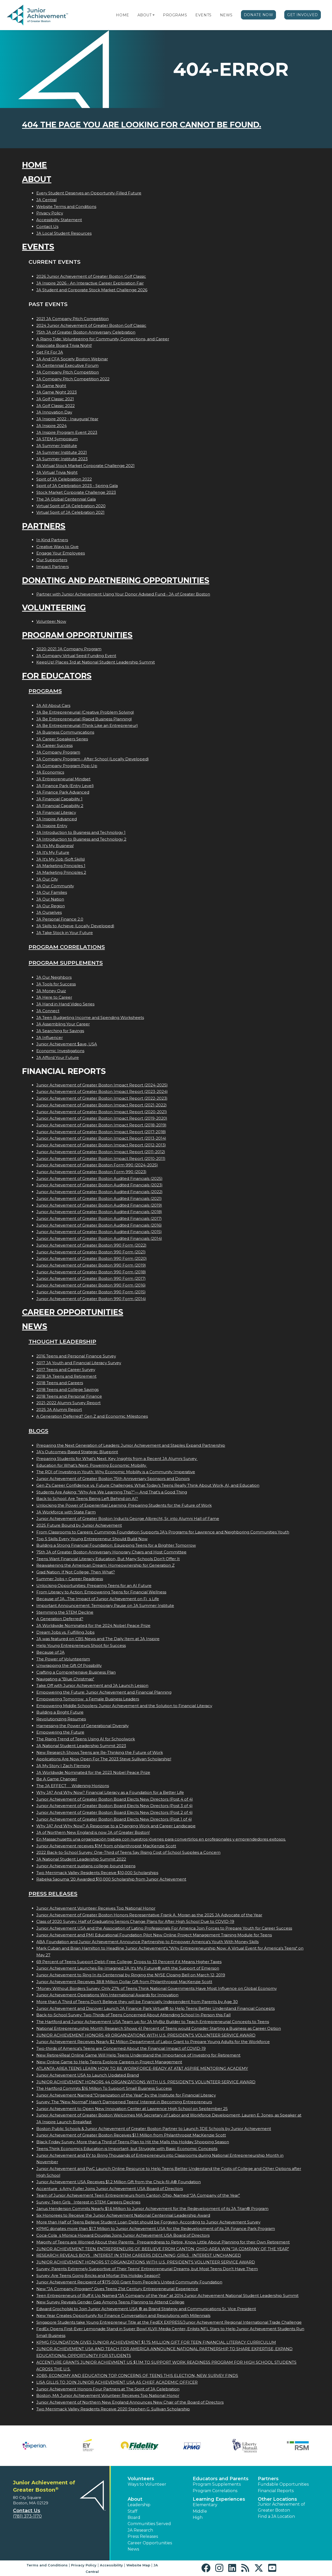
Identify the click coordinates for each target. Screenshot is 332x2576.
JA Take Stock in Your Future (64, 932)
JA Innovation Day (54, 412)
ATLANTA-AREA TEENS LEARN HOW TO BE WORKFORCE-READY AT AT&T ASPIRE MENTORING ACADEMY (142, 2068)
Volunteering (54, 607)
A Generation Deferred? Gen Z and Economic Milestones (92, 1416)
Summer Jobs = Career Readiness (69, 1578)
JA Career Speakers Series (62, 738)
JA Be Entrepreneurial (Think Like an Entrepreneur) (87, 725)
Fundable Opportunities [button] (283, 2484)
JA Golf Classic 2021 (55, 398)
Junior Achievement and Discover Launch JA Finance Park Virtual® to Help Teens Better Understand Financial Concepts (155, 2008)
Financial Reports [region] (276, 2490)
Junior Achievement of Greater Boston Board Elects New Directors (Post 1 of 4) (114, 1819)
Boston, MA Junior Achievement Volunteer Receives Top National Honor (107, 2395)
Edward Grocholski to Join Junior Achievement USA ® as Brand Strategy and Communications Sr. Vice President (146, 2308)
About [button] (135, 2499)
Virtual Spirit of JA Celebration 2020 (71, 505)
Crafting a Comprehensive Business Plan (76, 1672)
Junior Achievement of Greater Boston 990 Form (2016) (91, 1285)
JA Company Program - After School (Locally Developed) (92, 758)
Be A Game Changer (56, 1778)
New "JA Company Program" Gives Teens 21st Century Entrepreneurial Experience (117, 2288)
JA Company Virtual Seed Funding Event (76, 655)
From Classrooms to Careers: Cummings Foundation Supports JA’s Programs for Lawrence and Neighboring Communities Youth (162, 1532)
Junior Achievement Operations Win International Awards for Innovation (107, 1994)
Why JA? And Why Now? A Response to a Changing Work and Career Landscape (116, 1825)
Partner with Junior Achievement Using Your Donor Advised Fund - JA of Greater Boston (123, 594)
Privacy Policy (49, 213)
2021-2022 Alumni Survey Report (68, 1402)
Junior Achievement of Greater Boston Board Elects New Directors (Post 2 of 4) (114, 1812)
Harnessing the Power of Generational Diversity (82, 1725)
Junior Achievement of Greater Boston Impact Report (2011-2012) (100, 1151)
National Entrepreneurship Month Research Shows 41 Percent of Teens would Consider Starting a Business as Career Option (158, 2028)
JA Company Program (58, 752)
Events (203, 15)
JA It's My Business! (55, 845)
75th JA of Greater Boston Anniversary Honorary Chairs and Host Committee (111, 1552)
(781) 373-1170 (27, 2516)
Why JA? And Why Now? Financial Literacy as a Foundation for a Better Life (110, 1792)
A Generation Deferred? (59, 1618)
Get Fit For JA (49, 352)
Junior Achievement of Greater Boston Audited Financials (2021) (99, 1198)
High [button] (198, 2517)
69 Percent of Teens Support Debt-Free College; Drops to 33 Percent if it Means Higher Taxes (129, 1961)
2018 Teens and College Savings (67, 1389)
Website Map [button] (138, 2565)
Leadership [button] (139, 2504)
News (226, 15)
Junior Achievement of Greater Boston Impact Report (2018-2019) (101, 1125)
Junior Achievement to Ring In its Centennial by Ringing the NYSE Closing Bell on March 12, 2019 (130, 1974)
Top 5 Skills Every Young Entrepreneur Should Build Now (92, 1538)
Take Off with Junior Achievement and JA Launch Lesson (92, 1685)
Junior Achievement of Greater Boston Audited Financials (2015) (99, 1231)
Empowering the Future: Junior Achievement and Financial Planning (103, 1692)
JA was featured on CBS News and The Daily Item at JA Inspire (98, 1638)
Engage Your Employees (60, 553)
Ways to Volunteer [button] (147, 2484)
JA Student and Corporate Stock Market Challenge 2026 (91, 289)
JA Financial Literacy (56, 812)
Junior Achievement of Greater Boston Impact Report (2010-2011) (100, 1158)
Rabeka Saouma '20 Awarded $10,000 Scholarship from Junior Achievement (111, 1879)
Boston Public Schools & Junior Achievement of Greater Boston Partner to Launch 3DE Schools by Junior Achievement (153, 2128)
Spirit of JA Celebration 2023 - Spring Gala (77, 485)
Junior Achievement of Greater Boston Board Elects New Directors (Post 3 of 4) (114, 1805)
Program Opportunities (77, 635)
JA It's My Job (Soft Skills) (60, 859)
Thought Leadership (62, 1341)
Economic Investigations (60, 1050)
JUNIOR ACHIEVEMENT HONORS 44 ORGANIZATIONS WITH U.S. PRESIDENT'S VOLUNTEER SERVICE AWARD (145, 2081)
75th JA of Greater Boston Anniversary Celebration (85, 332)
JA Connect (47, 1010)
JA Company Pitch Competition (67, 372)
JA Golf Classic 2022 (55, 405)
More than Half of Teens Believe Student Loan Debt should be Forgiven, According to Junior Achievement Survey (148, 2222)
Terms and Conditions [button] (47, 2565)
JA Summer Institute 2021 (61, 452)
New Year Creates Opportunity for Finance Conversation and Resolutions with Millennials (123, 2315)
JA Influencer (49, 1037)
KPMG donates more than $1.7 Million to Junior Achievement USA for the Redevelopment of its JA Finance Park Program (155, 2228)
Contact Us (47, 226)
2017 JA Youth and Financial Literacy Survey (78, 1362)
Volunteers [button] (141, 2478)
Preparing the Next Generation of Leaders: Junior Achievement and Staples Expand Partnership (130, 1445)
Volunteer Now (51, 621)
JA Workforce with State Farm (66, 1512)
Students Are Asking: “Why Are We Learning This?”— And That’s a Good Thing (111, 1492)
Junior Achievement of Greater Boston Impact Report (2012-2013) (101, 1144)
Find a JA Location (276, 2516)
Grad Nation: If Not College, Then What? (75, 1572)
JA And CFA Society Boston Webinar (72, 358)
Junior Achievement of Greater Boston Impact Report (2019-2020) (101, 1118)
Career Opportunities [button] (150, 2542)
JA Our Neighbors (54, 977)
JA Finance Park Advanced (62, 792)
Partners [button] (268, 2478)
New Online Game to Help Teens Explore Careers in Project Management (109, 2061)
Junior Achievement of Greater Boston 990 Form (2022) (91, 1245)
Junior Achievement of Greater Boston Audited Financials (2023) (99, 1184)
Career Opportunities (72, 1312)
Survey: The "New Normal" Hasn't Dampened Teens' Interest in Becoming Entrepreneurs (124, 2101)
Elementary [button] (205, 2504)
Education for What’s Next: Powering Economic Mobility (91, 1465)
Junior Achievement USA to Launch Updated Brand (87, 2075)
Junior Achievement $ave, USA (66, 1044)
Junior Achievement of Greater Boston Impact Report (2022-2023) (102, 1098)
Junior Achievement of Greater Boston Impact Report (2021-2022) (101, 1105)
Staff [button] (132, 2511)
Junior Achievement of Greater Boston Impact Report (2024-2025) (102, 1085)
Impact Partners (52, 566)
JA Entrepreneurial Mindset (63, 778)
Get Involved (302, 14)
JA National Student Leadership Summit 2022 (81, 1859)
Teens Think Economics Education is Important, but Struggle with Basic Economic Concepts (126, 2148)
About (144, 15)
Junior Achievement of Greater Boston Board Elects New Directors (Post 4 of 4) (114, 1799)
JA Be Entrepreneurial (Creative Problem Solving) (85, 712)
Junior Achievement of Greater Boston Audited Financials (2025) (99, 1178)
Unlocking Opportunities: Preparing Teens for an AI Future (93, 1585)
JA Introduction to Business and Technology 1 (81, 832)
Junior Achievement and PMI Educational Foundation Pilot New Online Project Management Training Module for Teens (154, 1934)
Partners (43, 526)
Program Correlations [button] (215, 2490)
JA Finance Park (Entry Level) (65, 785)
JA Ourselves (49, 912)
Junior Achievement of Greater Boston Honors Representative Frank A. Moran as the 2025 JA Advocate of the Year (149, 1914)
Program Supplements (66, 962)
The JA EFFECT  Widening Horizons (72, 1785)
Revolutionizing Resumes (61, 1718)
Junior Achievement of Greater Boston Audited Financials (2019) (99, 1205)
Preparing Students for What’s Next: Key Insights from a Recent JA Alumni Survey (117, 1458)
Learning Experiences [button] (219, 2499)
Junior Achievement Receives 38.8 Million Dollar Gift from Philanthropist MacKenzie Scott (124, 1981)
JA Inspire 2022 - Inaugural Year (67, 418)
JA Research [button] (140, 2530)
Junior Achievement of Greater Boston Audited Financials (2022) (99, 1191)
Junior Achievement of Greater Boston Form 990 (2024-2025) (97, 1164)
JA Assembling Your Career (63, 1024)
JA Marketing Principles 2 (61, 872)
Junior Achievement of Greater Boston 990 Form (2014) (91, 1298)
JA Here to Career (54, 997)
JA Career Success (54, 745)
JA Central (46, 199)
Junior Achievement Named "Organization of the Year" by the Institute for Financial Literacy (126, 2095)
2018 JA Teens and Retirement (66, 1376)
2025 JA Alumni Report (59, 1409)
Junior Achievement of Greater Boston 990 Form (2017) (91, 1278)
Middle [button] (200, 2511)
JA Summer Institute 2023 (62, 458)
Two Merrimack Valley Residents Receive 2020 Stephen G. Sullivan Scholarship (113, 2408)
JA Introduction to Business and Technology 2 (81, 839)
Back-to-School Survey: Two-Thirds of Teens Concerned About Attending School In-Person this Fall (133, 2014)
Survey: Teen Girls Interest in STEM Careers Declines (88, 2202)
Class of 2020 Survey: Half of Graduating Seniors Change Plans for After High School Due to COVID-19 (135, 1921)
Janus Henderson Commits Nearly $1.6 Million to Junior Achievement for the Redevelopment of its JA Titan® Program (152, 2208)
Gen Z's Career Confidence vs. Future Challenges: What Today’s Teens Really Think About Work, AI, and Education (147, 1485)
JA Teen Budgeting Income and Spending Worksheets (90, 1017)
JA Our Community (55, 885)
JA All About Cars (53, 705)
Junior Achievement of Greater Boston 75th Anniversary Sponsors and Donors (113, 1478)
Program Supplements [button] (217, 2484)
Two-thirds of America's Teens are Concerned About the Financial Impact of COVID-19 (121, 2048)
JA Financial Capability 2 (59, 805)
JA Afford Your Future (57, 1057)
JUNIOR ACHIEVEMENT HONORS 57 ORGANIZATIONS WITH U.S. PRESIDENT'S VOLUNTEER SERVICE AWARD (145, 2262)
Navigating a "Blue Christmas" (65, 1678)
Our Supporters (51, 559)
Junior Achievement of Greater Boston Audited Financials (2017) (99, 1218)
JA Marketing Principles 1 (60, 865)
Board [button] (134, 2517)
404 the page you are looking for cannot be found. (141, 125)
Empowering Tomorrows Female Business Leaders (87, 1698)
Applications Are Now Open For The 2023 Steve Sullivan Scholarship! (103, 1758)
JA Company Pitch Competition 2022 (72, 378)
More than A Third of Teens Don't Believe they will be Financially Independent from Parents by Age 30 (137, 2001)
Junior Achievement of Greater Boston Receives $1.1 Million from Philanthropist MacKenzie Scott (131, 2135)
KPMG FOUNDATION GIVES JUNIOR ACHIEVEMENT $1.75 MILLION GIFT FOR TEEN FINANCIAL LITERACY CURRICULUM (156, 2342)
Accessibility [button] (111, 2565)
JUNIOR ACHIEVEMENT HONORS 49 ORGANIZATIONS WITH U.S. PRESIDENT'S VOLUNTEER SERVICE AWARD (145, 2035)
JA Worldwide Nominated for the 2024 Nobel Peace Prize (93, 1625)
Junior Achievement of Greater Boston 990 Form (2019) (91, 1265)
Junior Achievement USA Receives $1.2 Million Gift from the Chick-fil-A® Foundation (118, 2181)
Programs (175, 15)
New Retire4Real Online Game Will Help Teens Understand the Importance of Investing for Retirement (138, 2055)
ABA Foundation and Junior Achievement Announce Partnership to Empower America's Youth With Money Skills (147, 1941)
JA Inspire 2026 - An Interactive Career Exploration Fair (90, 283)
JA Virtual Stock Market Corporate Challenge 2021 (85, 465)
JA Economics (50, 772)
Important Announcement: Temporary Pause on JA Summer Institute (105, 1605)
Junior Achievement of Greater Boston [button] (281, 2507)
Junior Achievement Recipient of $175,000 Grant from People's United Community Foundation (129, 2282)
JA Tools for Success (56, 984)
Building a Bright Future (60, 1712)
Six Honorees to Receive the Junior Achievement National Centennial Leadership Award (123, 2215)
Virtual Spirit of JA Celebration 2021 (70, 512)
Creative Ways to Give (57, 546)
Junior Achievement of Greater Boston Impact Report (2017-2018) (101, 1131)
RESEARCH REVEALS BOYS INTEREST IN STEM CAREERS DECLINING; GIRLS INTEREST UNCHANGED (138, 2255)
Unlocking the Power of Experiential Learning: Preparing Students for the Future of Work (124, 1505)
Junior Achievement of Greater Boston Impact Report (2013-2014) (101, 1138)
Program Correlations (67, 947)
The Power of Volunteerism (63, 1659)
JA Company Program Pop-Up (66, 765)
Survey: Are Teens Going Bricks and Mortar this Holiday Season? (98, 2275)
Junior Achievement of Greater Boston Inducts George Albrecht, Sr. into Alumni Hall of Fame (127, 1518)
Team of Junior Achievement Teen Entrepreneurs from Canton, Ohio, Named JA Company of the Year (138, 2195)
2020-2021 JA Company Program (68, 648)
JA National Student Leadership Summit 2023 (81, 1745)
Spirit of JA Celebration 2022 (64, 479)
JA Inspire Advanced (56, 818)
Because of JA (50, 1652)
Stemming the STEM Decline (64, 1612)
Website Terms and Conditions (66, 206)
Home (122, 15)
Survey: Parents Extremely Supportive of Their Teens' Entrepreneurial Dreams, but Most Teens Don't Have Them (147, 2268)
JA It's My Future (52, 852)
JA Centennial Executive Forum (67, 365)
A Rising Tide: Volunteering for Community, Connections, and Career (102, 338)
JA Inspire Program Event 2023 (66, 432)
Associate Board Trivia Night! (64, 345)
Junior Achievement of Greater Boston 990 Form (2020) (91, 1258)
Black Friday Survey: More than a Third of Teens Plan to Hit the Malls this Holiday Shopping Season (132, 2141)
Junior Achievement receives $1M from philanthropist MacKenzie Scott (106, 1845)
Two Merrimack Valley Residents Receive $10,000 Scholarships (97, 1872)
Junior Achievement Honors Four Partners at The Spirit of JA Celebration (107, 2388)
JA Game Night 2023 (56, 392)
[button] (154, 15)
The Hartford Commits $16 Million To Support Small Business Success (104, 2088)
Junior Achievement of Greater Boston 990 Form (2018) (91, 1271)
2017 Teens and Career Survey (65, 1369)
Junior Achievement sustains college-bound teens (85, 1865)
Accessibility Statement (59, 219)
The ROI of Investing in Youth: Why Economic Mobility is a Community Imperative (115, 1471)
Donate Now (258, 14)
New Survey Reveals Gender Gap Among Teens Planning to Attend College (110, 2302)
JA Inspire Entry (51, 825)
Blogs (38, 1431)
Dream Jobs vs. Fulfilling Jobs (65, 1632)
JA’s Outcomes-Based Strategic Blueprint (77, 1451)
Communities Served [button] (149, 2523)
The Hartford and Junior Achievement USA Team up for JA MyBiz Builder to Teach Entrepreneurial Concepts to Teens (152, 2021)
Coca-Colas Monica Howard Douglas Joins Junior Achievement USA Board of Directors (123, 2235)
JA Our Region (50, 905)
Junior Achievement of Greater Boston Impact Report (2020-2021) (101, 1111)
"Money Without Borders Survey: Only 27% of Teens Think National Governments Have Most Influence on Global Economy (156, 1988)
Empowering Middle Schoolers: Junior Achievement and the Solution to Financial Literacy (124, 1705)
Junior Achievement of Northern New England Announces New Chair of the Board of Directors (130, 2402)
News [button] (133, 2549)
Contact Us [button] (26, 2510)
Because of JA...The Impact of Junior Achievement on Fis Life (97, 1598)
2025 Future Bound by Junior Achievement (79, 1525)
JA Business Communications (65, 732)
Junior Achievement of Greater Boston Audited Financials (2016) (99, 1225)
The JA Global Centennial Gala (66, 499)
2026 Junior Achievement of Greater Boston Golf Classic (91, 276)
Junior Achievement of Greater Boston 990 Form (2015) (91, 1291)
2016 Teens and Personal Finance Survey (76, 1356)
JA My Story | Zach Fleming (63, 1765)
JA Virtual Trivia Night (57, 472)
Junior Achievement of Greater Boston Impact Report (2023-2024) (102, 1091)
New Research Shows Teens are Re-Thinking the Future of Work (99, 1752)
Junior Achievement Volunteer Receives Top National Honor (95, 1908)
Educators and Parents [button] (220, 2478)
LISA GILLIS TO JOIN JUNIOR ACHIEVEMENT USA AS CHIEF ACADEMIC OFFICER (117, 2382)
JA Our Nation (50, 899)
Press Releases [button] (143, 2536)
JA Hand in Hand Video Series (65, 1004)
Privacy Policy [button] (83, 2565)
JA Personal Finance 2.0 (59, 919)
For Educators (57, 676)
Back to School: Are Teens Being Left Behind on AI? (87, 1498)
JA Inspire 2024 (51, 425)
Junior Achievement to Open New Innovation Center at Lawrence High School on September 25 (132, 2108)
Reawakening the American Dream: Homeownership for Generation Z (105, 1565)
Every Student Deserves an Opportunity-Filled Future (88, 193)
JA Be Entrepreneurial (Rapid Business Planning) (84, 718)
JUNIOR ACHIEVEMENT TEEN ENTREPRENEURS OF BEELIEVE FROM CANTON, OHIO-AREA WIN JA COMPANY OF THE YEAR (162, 2248)
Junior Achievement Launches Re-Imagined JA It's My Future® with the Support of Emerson (127, 1968)
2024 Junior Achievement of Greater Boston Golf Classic (91, 325)
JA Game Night (51, 385)
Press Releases (53, 1893)
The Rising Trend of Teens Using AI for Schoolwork (85, 1738)
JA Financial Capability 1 (59, 798)
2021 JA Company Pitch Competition (72, 318)
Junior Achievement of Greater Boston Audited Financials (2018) (99, 1211)
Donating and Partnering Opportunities (115, 580)
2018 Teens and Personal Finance (69, 1396)
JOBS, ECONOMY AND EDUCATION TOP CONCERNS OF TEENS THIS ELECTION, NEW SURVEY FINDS (137, 2375)
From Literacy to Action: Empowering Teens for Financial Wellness (101, 1592)
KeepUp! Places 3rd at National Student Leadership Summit (95, 662)
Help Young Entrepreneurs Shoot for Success (81, 1645)
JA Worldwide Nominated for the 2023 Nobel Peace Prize (93, 1772)
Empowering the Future (60, 1732)
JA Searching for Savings (60, 1030)
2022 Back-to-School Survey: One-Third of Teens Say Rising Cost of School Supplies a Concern (128, 1852)
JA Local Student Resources (64, 233)
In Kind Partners (52, 539)
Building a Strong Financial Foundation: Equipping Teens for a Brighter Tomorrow (116, 1545)
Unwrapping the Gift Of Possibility (69, 1665)
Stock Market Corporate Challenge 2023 (76, 492)
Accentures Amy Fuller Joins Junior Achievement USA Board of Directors (109, 2188)
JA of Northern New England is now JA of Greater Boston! (93, 1832)
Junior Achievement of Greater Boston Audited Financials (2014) (99, 1238)
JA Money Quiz (51, 990)
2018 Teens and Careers (59, 1382)
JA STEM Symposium (57, 438)
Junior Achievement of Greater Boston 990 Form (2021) (91, 1251)
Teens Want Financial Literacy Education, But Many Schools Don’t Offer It (108, 1558)
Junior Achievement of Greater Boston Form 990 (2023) (91, 1171)
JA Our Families (51, 892)
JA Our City (47, 879)
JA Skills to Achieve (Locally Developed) (75, 925)
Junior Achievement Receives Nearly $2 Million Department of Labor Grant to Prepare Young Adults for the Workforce (153, 2041)
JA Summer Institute (56, 445)
